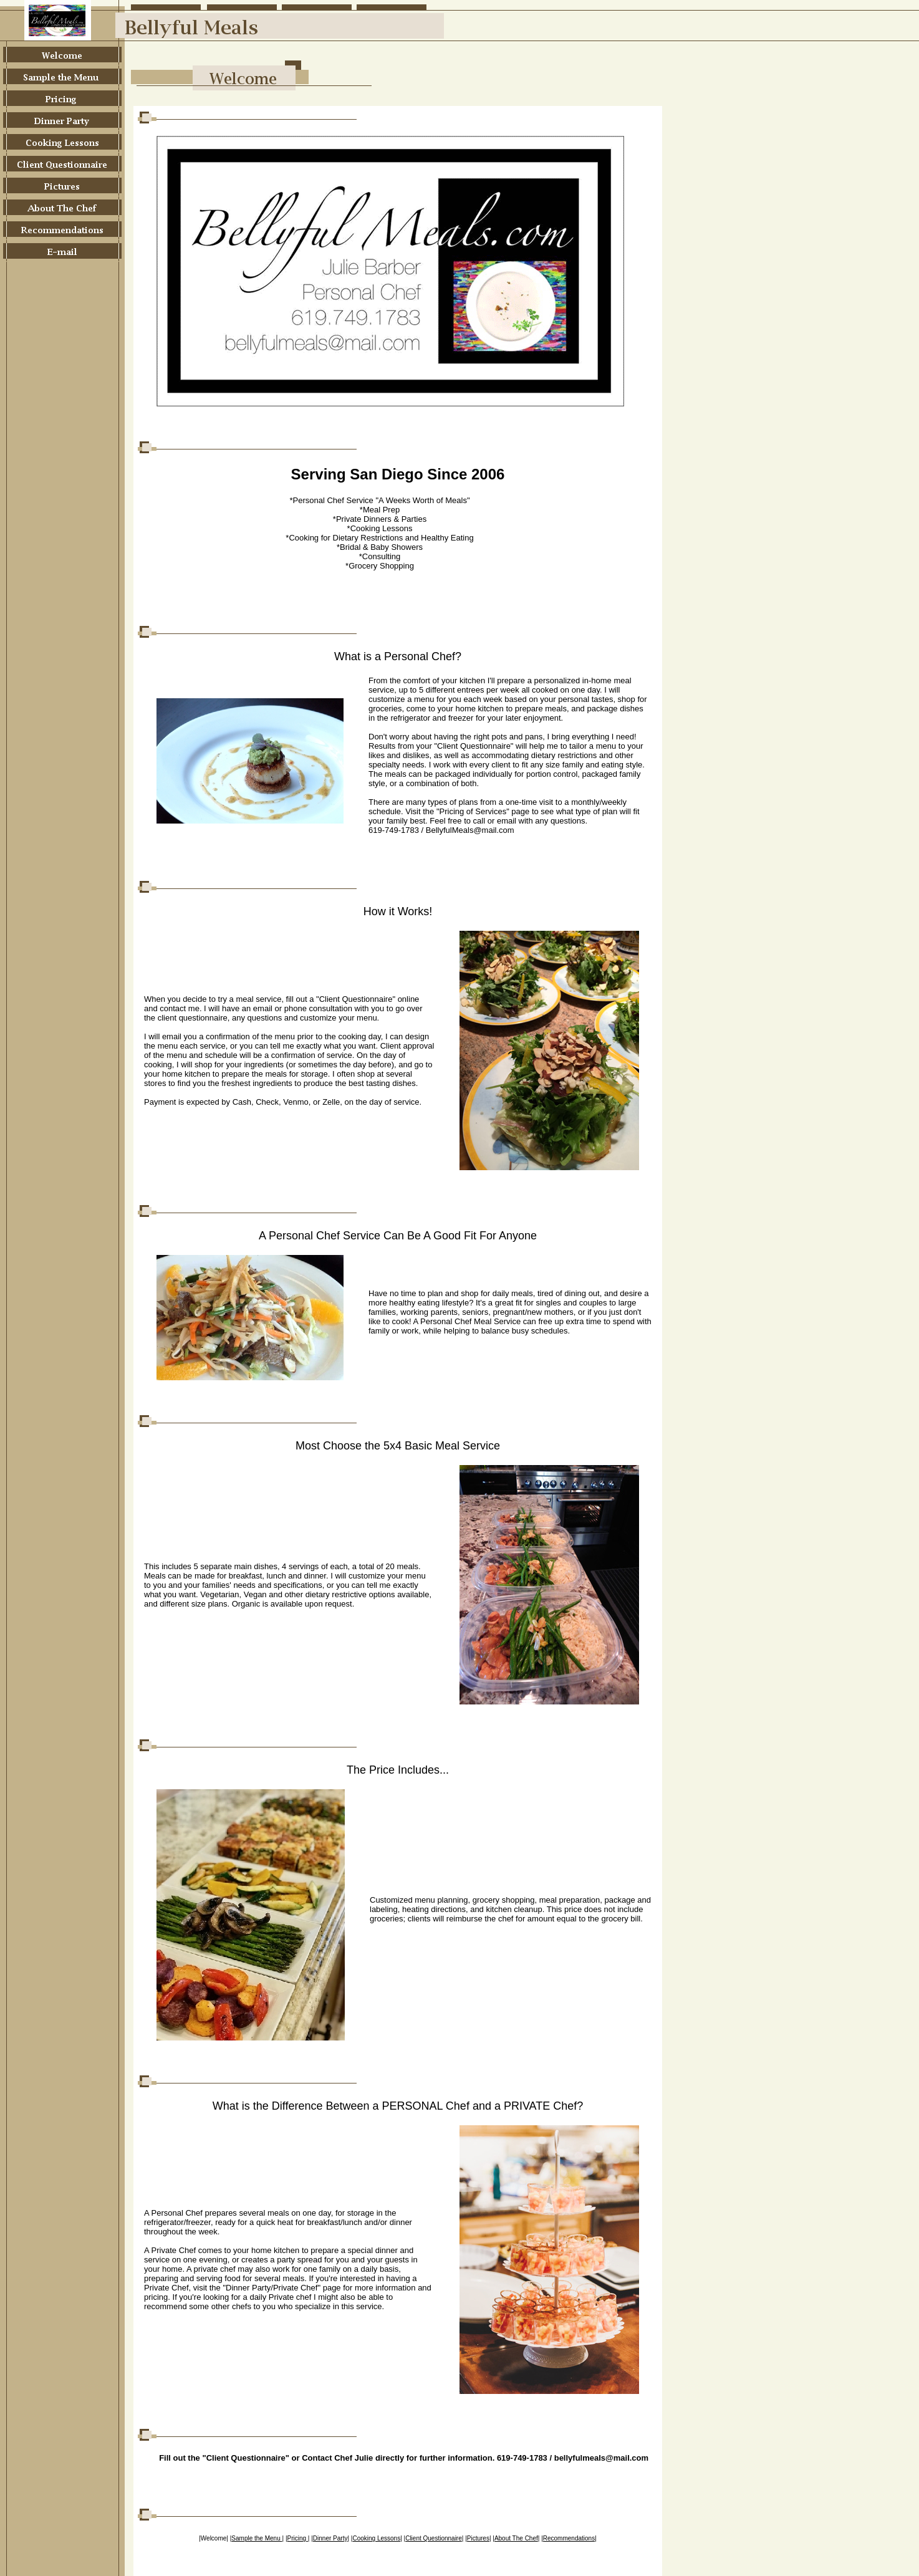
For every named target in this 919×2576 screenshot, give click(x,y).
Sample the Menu (256, 2538)
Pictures (478, 2538)
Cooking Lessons (376, 2538)
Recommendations (569, 2538)
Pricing (297, 2538)
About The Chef (516, 2538)
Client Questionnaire (433, 2538)
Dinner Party (330, 2538)
